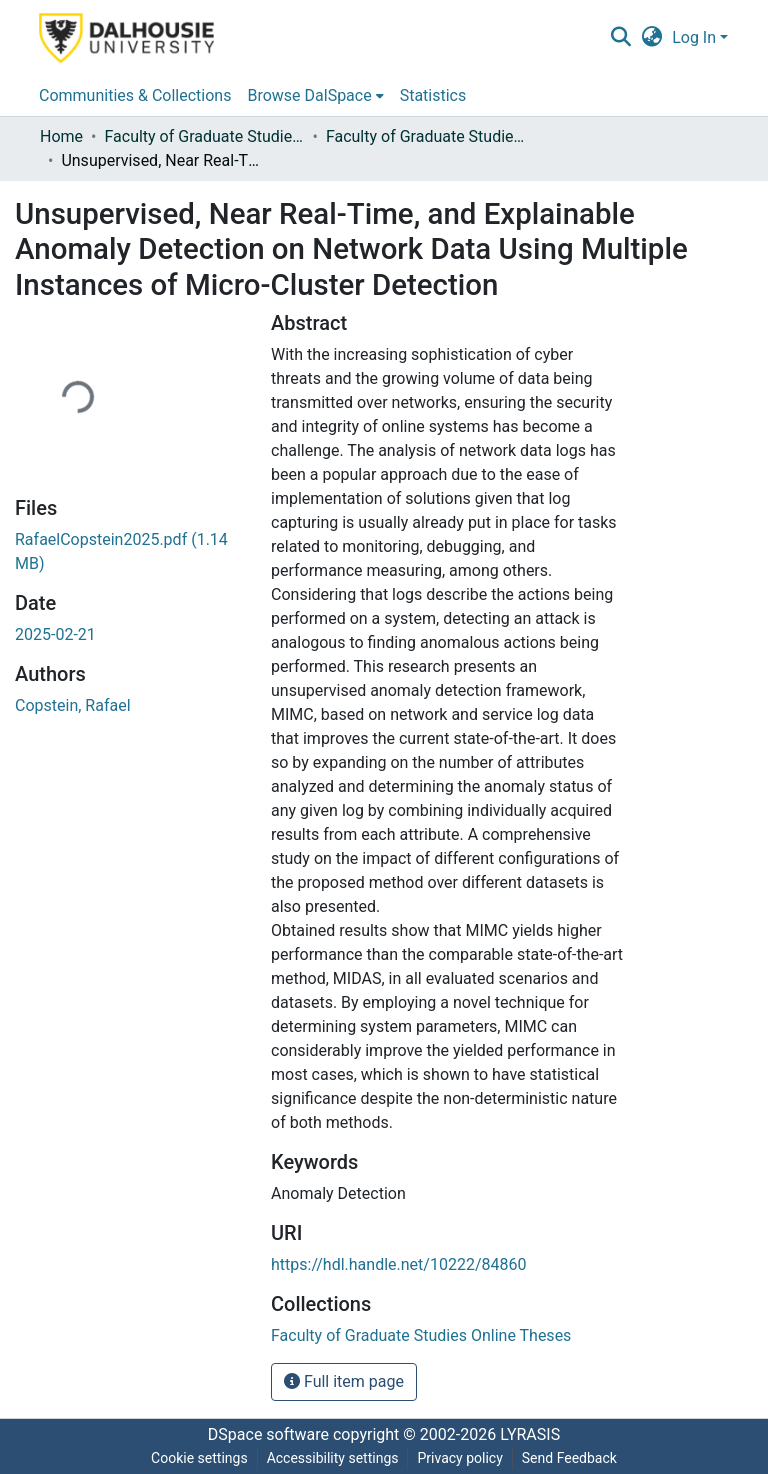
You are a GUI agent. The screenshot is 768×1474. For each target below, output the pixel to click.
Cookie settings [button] (199, 1458)
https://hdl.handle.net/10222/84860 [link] (398, 1264)
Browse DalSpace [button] (309, 95)
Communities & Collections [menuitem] (135, 95)
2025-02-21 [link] (55, 634)
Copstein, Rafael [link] (73, 705)
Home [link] (61, 136)
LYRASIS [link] (530, 1434)
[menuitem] (315, 96)
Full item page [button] (344, 1381)
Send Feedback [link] (569, 1458)
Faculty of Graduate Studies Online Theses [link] (204, 136)
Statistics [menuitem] (433, 95)
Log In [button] (696, 37)
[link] (421, 1335)
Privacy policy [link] (459, 1458)
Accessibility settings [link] (333, 1458)
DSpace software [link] (268, 1434)
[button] (620, 38)
